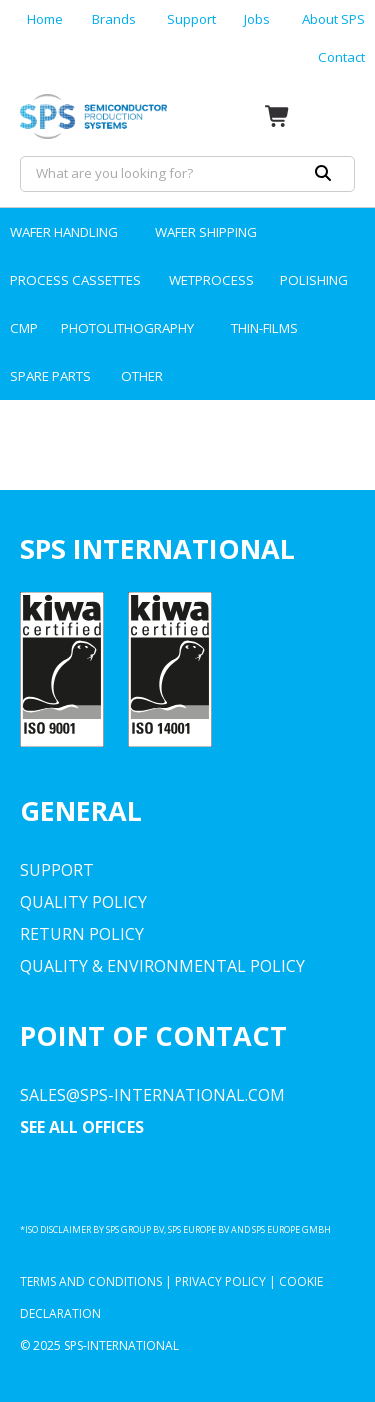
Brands (114, 19)
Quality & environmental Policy (162, 966)
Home (45, 19)
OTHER (142, 376)
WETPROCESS (211, 280)
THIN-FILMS (264, 328)
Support (191, 19)
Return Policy (82, 934)
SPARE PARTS (50, 376)
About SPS (333, 19)
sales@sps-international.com (152, 1095)
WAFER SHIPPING (206, 232)
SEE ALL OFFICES (82, 1127)
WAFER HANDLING (64, 232)
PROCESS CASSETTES (75, 280)
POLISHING (314, 280)
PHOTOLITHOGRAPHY (127, 328)
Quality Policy (83, 902)
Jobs (257, 19)
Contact (341, 57)
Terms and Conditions (91, 1281)
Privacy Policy (220, 1281)
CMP (24, 328)
